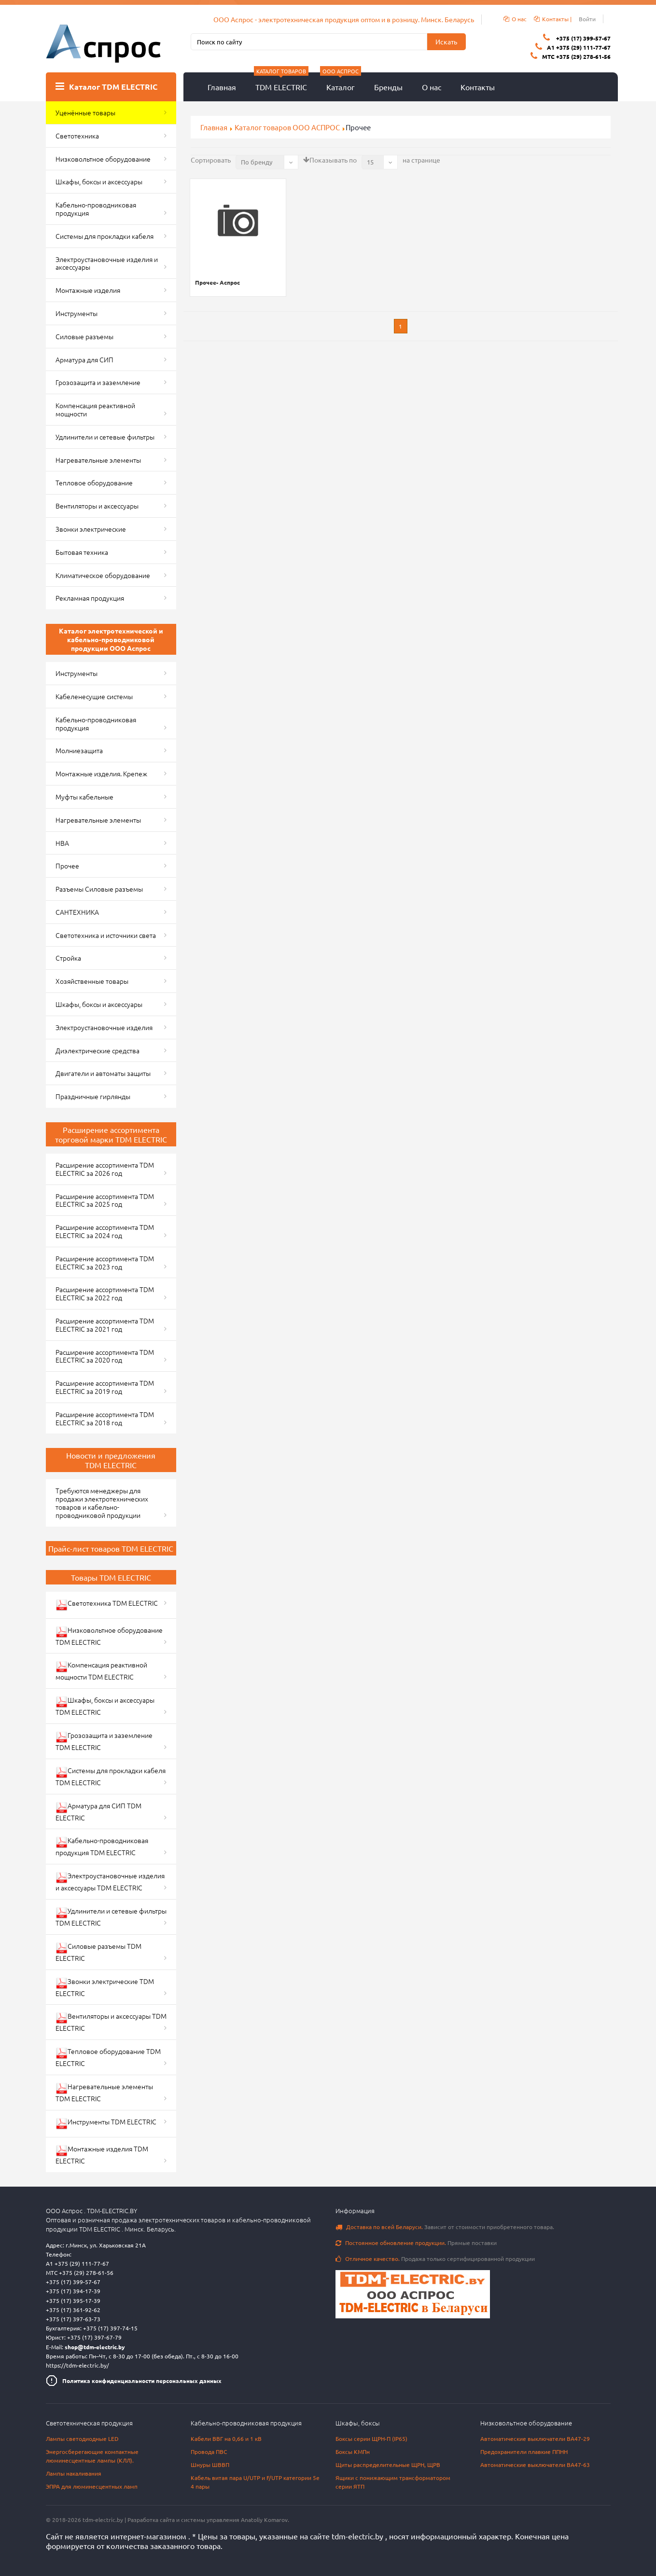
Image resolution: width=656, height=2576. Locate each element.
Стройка (68, 958)
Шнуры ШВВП (210, 2464)
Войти (587, 19)
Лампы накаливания (73, 2473)
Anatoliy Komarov (264, 2519)
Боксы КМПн (352, 2451)
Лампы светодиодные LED (82, 2438)
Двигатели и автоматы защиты (103, 1073)
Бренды (388, 87)
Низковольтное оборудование (103, 159)
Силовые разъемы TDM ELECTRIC (98, 1952)
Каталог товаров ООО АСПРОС (287, 127)
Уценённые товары (85, 112)
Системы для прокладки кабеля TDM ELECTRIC (111, 1776)
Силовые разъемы (84, 336)
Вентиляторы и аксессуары (97, 505)
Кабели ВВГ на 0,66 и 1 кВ (226, 2438)
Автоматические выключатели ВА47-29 (535, 2438)
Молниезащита (79, 750)
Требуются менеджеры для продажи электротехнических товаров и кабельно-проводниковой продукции (102, 1502)
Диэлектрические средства (98, 1050)
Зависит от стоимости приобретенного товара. (444, 2227)
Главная (222, 87)
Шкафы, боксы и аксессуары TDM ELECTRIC (105, 1706)
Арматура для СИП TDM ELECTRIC (98, 1811)
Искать (446, 41)
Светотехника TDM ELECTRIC (107, 1604)
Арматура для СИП (84, 359)
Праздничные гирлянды (93, 1096)
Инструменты (77, 313)
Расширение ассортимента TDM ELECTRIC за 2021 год (105, 1325)
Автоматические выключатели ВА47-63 (535, 2464)
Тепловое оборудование (94, 482)
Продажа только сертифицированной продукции (435, 2258)
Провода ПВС (209, 2451)
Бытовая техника (82, 552)
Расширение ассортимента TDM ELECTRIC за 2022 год (105, 1293)
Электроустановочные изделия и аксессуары (107, 263)
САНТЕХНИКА (77, 912)
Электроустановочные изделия (104, 1027)
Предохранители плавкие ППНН (524, 2451)
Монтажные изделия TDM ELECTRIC (102, 2154)
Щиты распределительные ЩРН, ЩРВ (387, 2464)
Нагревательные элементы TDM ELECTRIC (104, 2092)
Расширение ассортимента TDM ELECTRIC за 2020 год (105, 1356)
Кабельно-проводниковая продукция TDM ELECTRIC (102, 1846)
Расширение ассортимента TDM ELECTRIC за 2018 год (105, 1418)
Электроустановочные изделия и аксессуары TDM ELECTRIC (110, 1881)
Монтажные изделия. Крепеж (101, 773)
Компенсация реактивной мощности (95, 409)
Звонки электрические (91, 529)
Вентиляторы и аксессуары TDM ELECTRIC (111, 2022)
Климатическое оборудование (103, 575)
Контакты (478, 87)
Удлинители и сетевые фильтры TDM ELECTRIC (111, 1917)
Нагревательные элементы (98, 460)
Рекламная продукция (90, 598)
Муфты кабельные (84, 796)
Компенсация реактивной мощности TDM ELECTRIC (101, 1670)
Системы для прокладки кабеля (105, 236)
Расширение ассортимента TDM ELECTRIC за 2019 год (105, 1387)
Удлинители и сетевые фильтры (105, 436)
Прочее (67, 865)
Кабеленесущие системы (94, 696)
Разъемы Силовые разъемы (99, 889)
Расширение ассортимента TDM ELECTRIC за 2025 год (105, 1200)
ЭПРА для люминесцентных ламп (92, 2486)
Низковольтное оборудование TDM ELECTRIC (109, 1636)
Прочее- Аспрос (217, 282)
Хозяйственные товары (92, 981)
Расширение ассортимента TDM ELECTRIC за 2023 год (105, 1262)
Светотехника (77, 135)
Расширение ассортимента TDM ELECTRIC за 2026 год (105, 1169)
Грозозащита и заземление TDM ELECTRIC (104, 1741)
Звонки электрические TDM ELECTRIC (105, 1987)
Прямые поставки (416, 2242)
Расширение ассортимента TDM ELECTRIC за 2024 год (105, 1231)
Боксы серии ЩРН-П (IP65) (371, 2438)
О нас (431, 87)
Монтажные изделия (88, 290)
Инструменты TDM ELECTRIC (106, 2123)
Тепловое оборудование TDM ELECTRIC (108, 2057)
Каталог (340, 82)
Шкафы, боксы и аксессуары (99, 181)
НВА (62, 843)
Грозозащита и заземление (98, 382)
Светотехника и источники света (106, 935)
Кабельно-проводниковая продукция (96, 209)
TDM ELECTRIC (281, 82)
